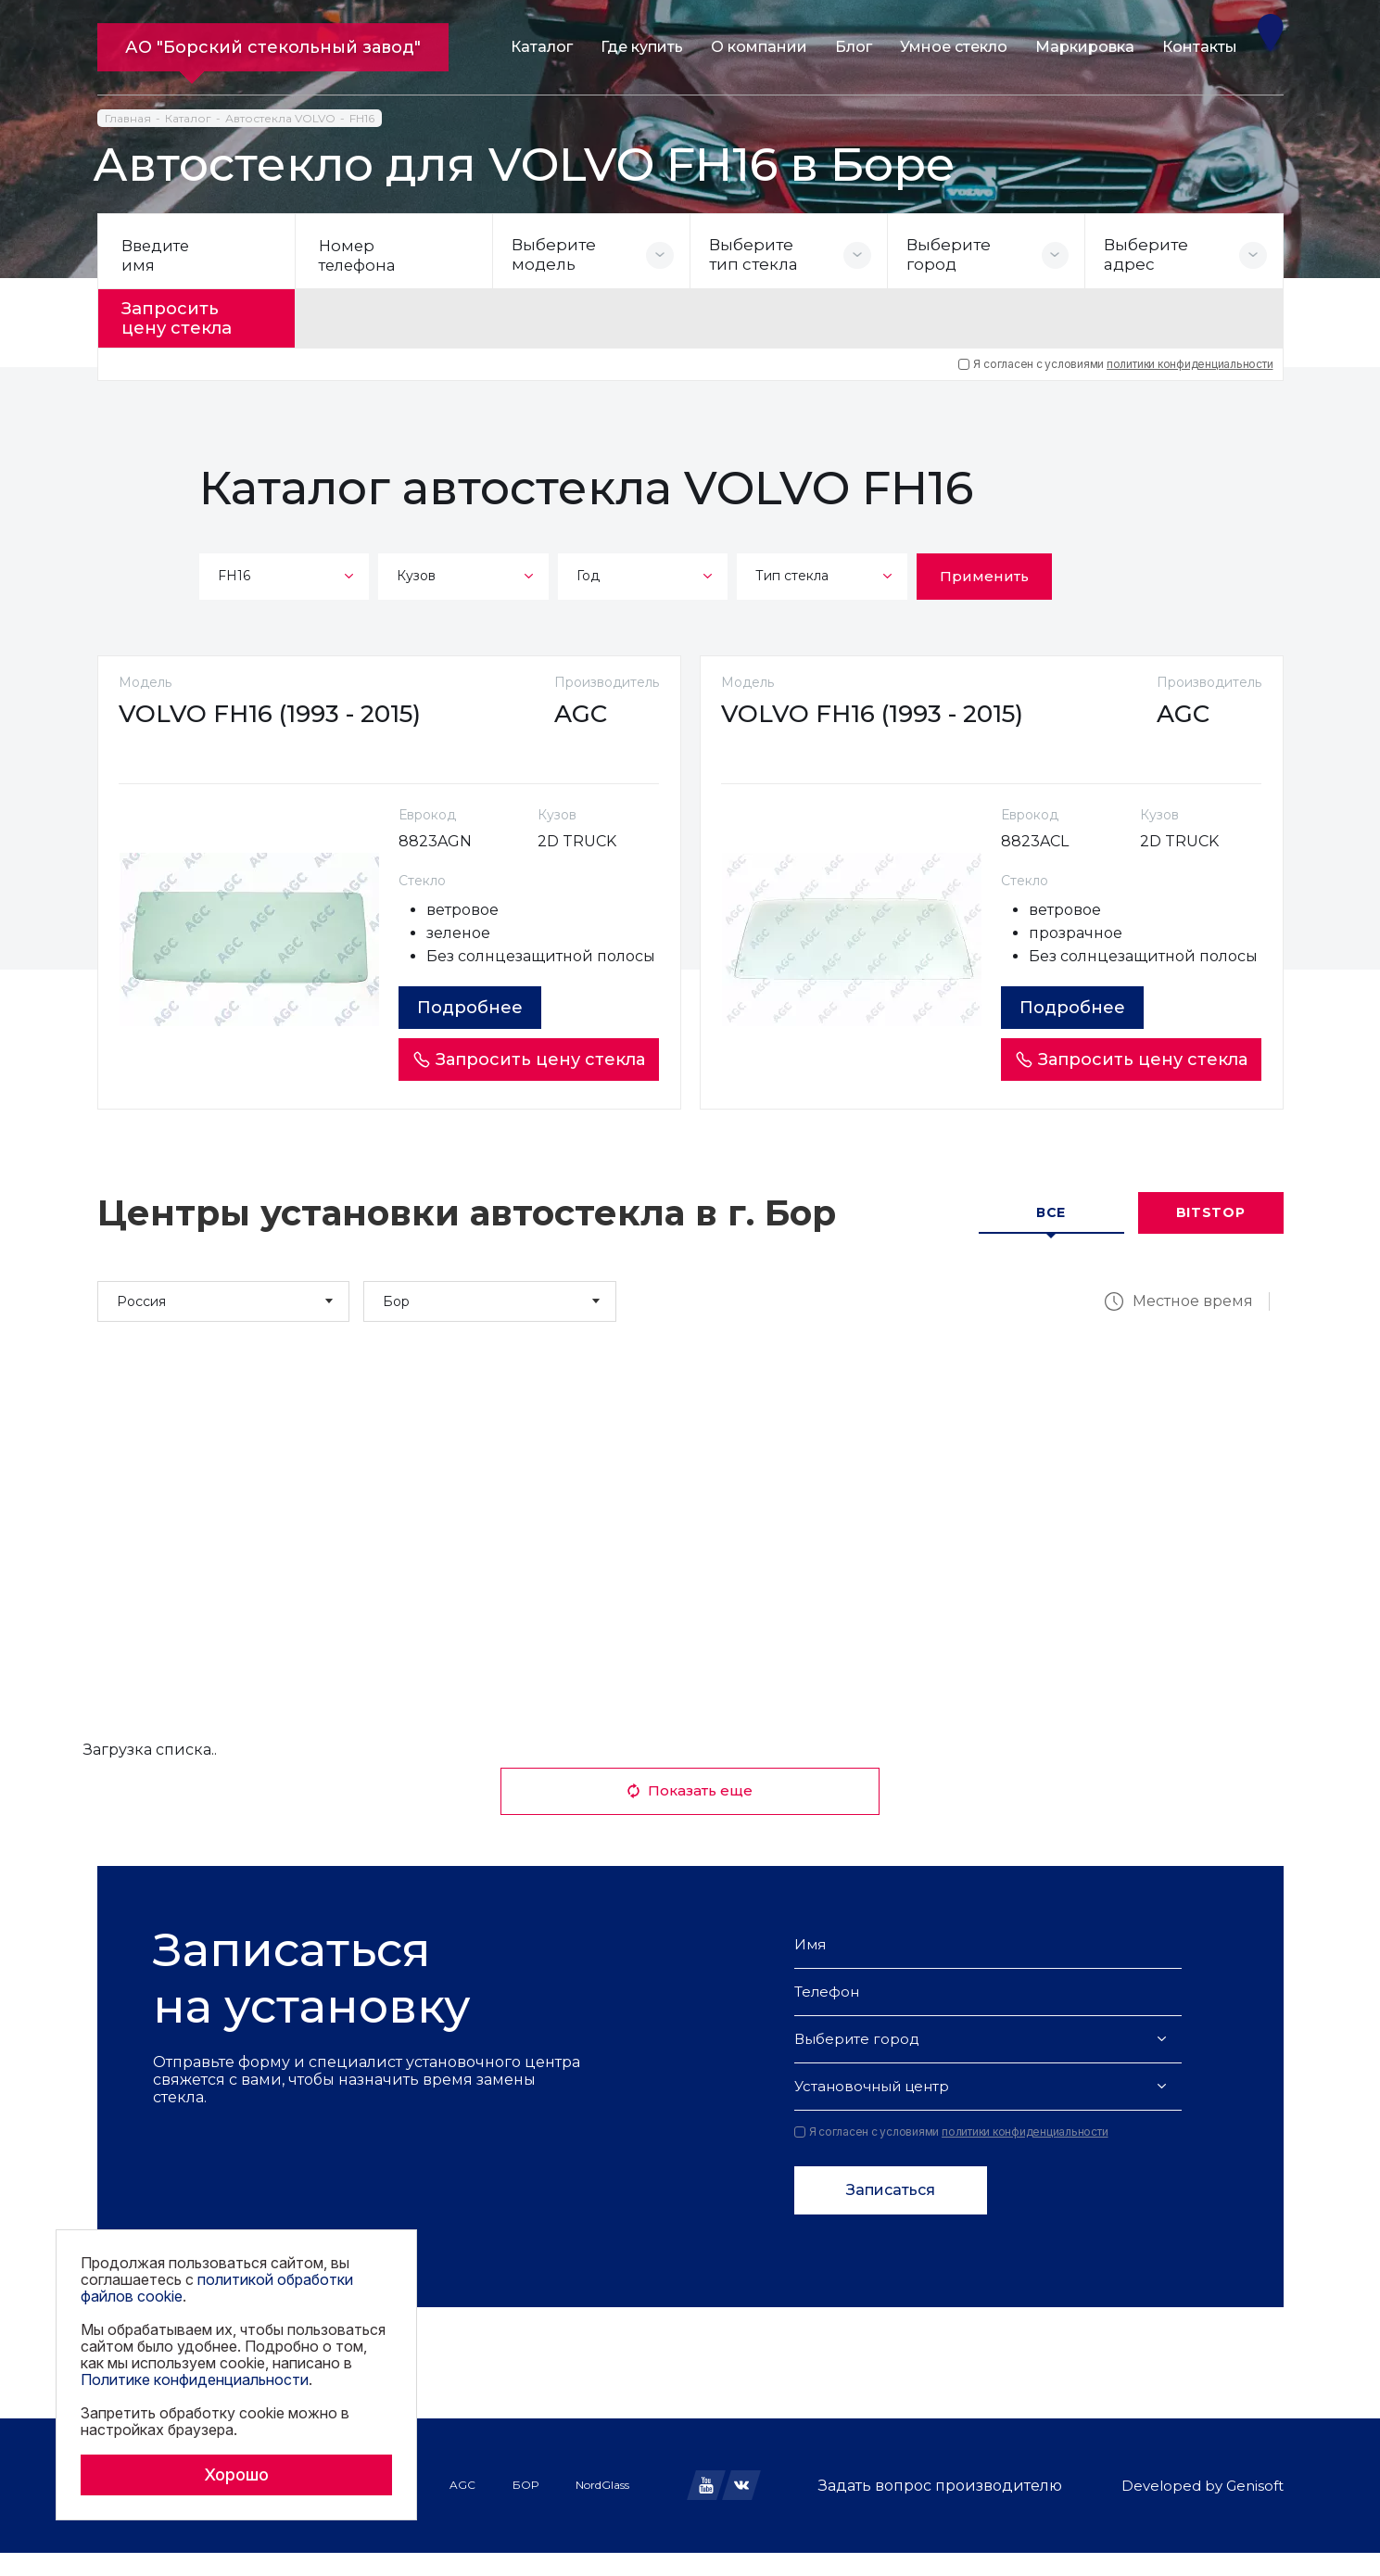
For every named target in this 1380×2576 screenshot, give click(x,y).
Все (1051, 1236)
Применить (984, 571)
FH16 (361, 118)
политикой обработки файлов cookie (217, 2287)
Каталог (542, 47)
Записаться (890, 2213)
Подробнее (475, 1031)
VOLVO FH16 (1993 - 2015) (277, 714)
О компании (759, 47)
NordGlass (602, 2508)
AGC (462, 2508)
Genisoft (1255, 2509)
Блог (853, 47)
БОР (525, 2508)
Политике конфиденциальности (195, 2379)
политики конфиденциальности (1190, 359)
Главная (128, 118)
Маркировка (1084, 47)
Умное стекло (953, 47)
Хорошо (236, 2474)
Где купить (642, 47)
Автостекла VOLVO (280, 118)
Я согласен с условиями (1115, 359)
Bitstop (1211, 1236)
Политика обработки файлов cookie (203, 2529)
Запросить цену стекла (186, 316)
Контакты (1199, 47)
